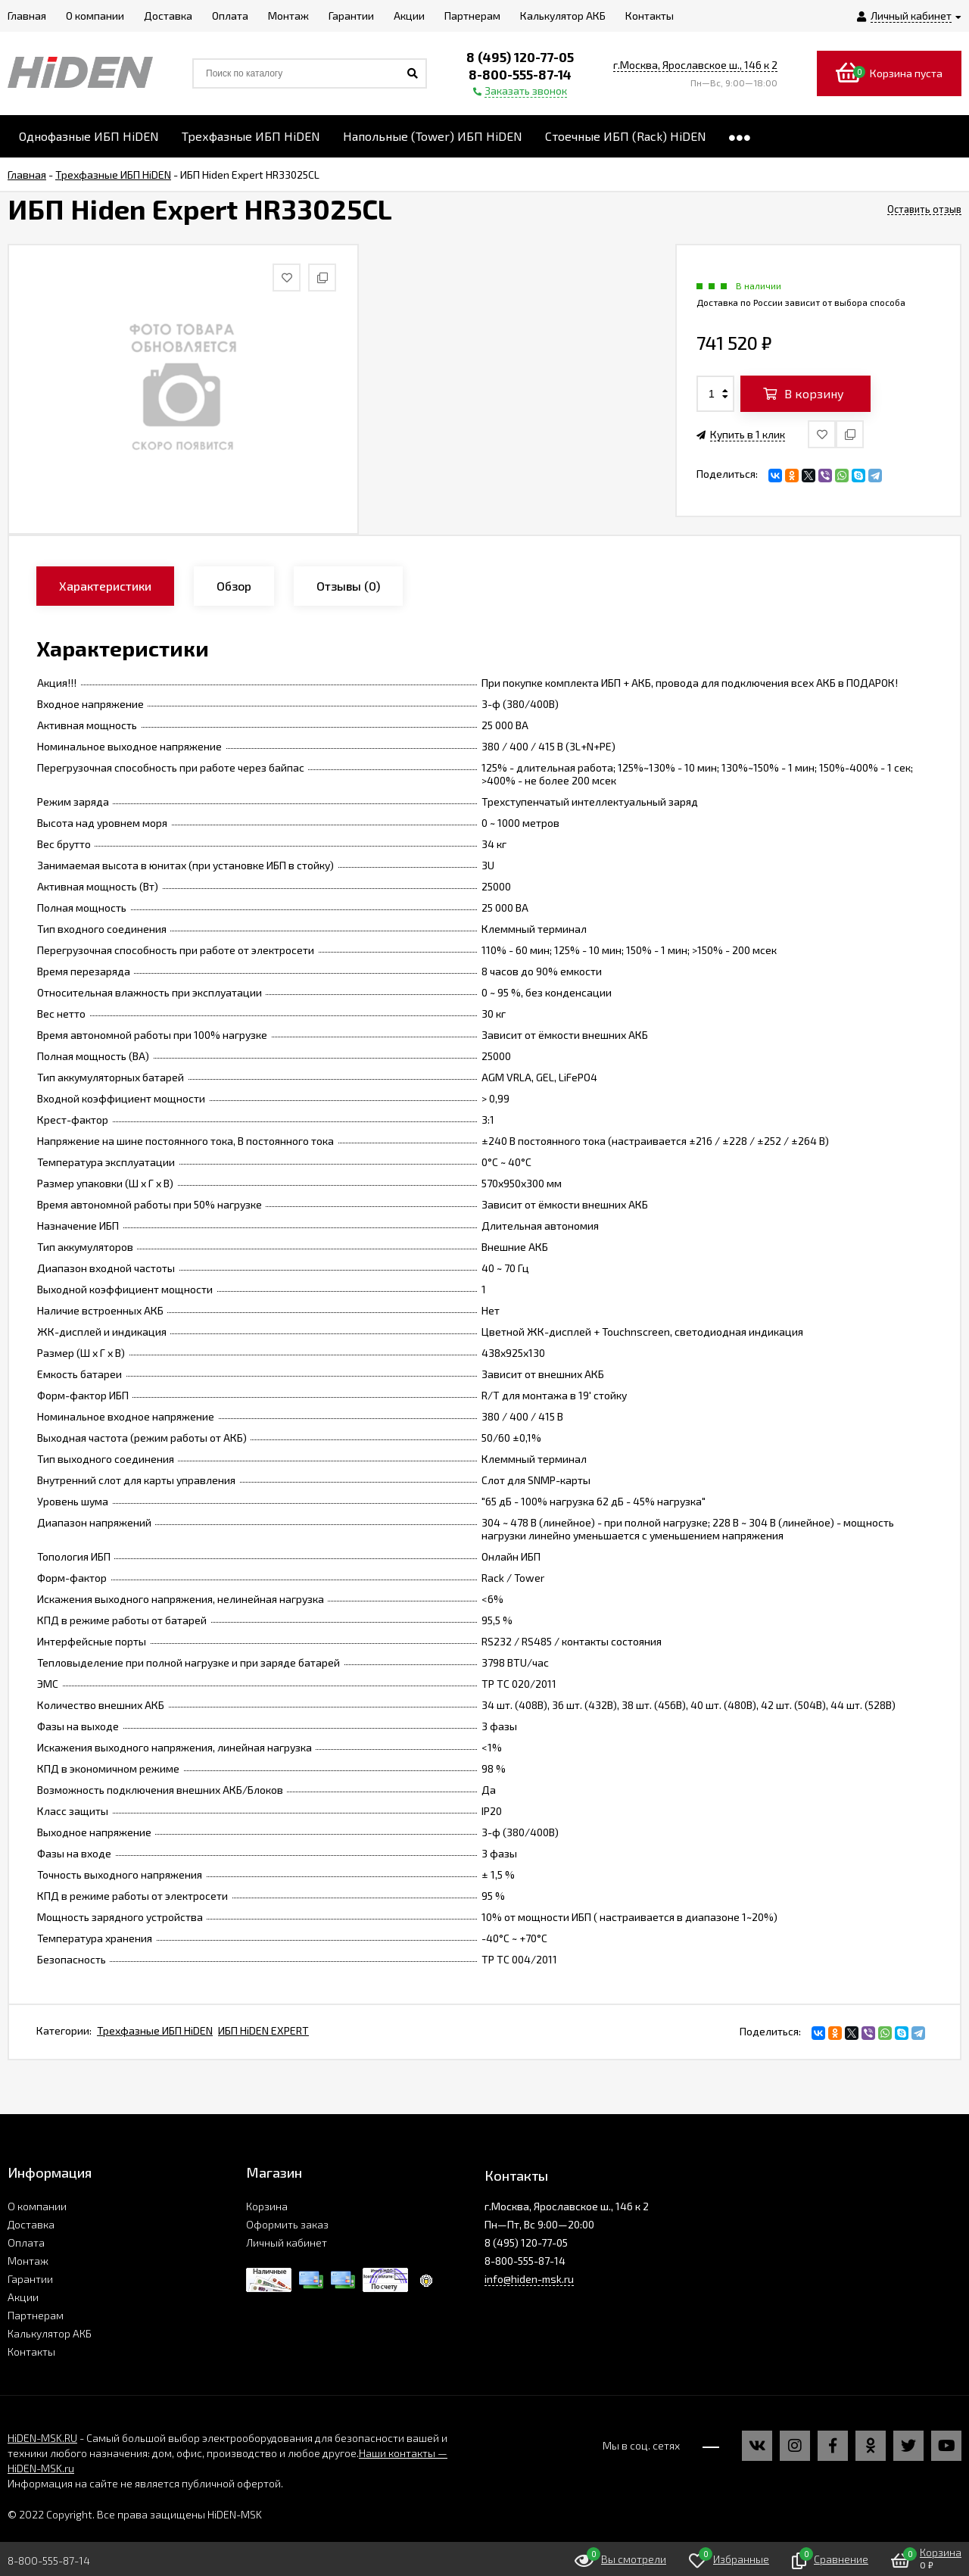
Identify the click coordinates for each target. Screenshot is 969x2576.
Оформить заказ (287, 2224)
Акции (23, 2297)
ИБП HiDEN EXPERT (263, 2030)
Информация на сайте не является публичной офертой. (145, 2483)
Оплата (26, 2242)
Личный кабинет (286, 2242)
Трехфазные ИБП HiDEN (155, 2030)
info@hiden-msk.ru (529, 2278)
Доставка (31, 2224)
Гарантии (30, 2278)
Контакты (31, 2351)
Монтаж (28, 2260)
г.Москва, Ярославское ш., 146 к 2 (695, 64)
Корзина (267, 2206)
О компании (37, 2206)
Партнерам (36, 2315)
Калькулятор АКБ (50, 2333)
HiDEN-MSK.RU (42, 2437)
